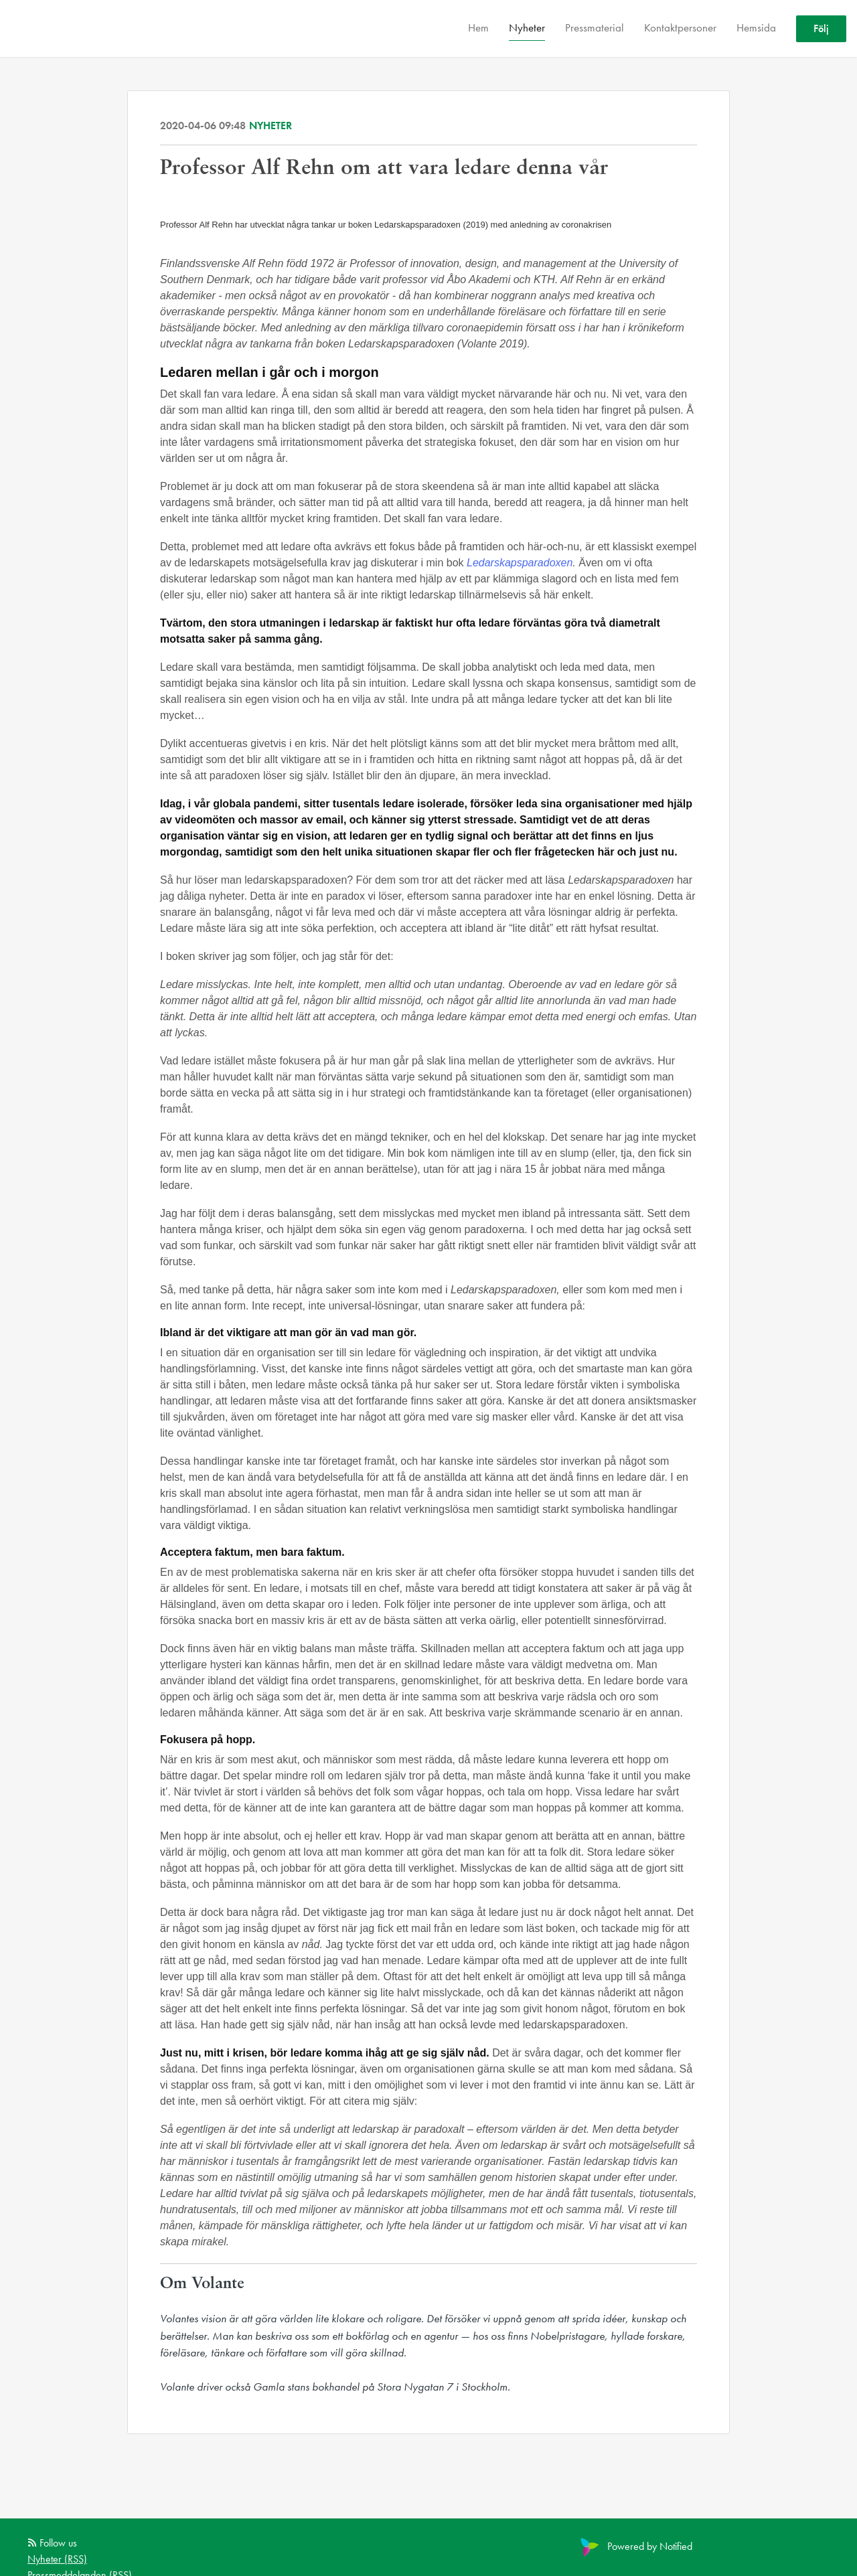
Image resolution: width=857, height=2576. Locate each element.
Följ (821, 28)
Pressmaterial (594, 27)
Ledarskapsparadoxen (519, 562)
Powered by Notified (634, 2546)
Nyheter (527, 27)
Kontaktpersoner (680, 27)
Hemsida (756, 27)
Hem (478, 27)
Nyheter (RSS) (57, 2559)
